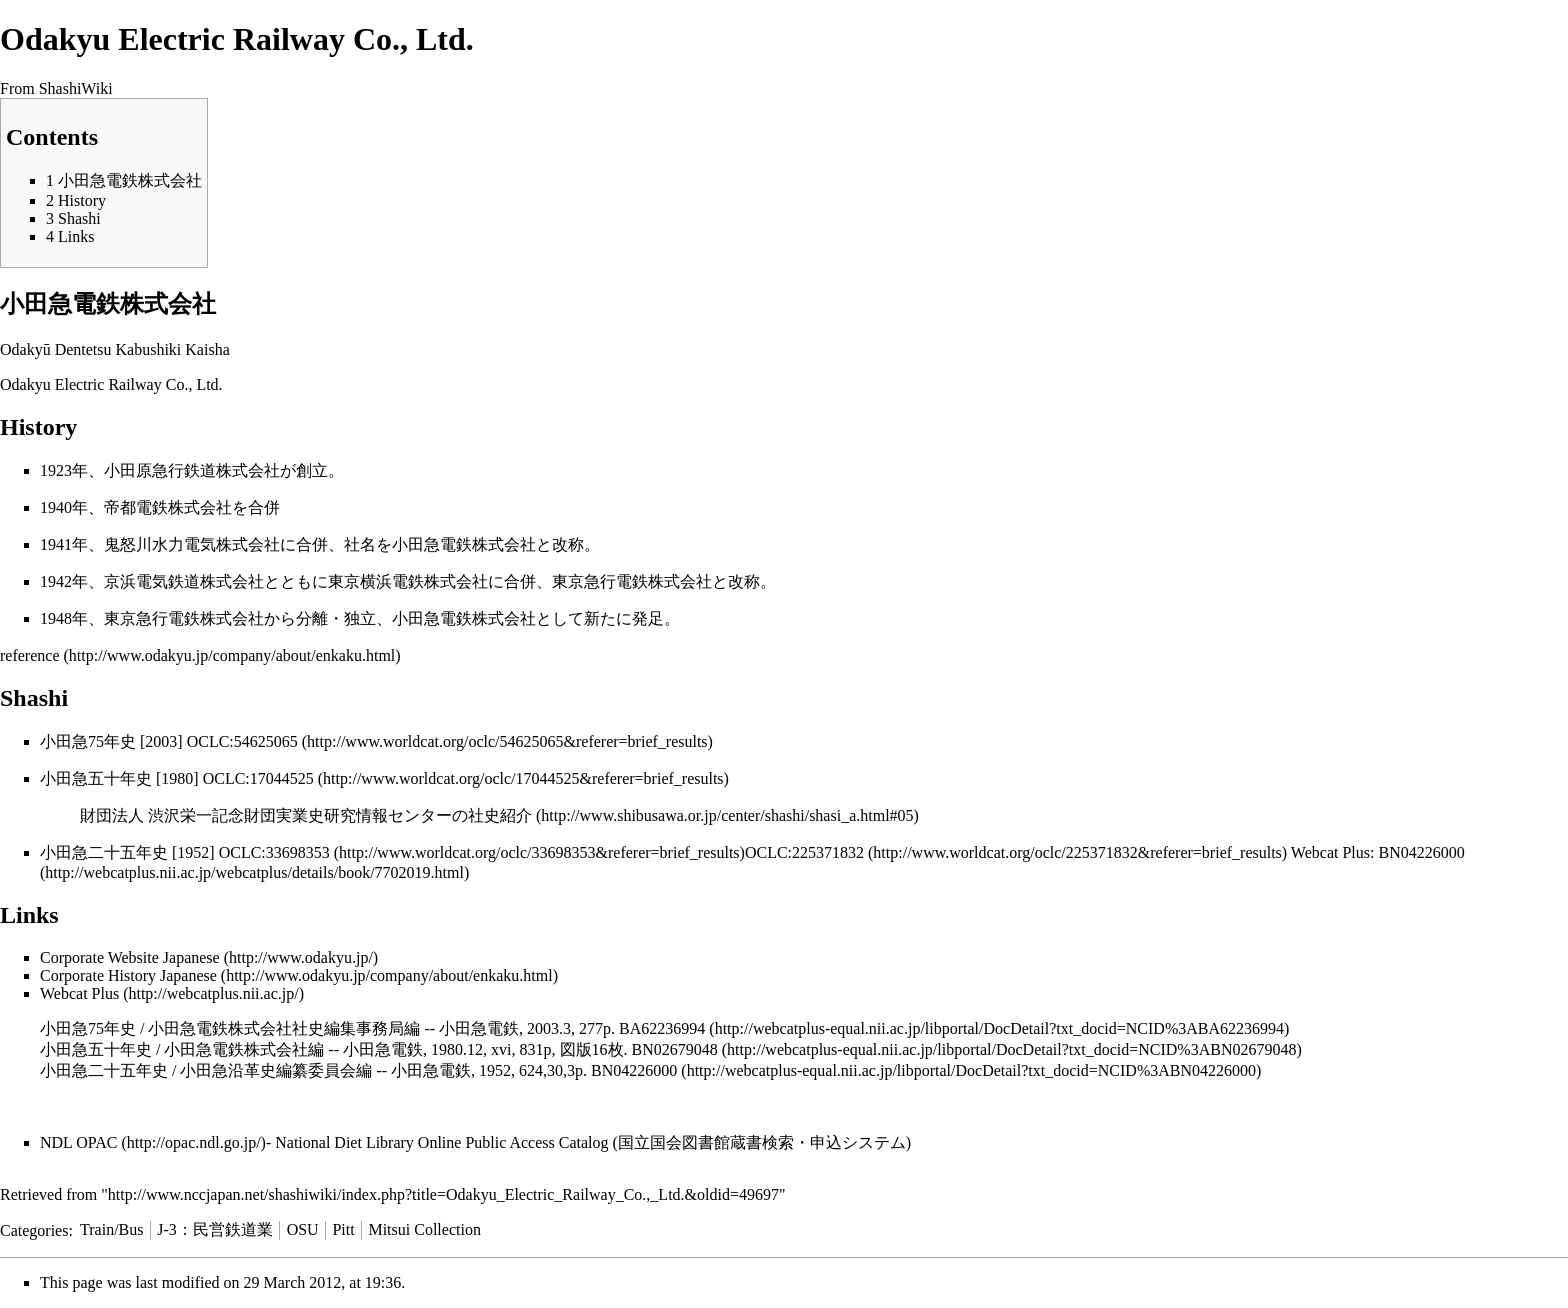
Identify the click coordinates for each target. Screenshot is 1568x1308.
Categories (34, 1229)
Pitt (343, 1229)
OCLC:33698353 (274, 852)
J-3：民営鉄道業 (215, 1229)
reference (30, 655)
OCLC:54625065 (242, 741)
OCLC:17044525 (260, 778)
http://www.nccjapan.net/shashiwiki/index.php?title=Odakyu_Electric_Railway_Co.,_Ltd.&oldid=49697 (443, 1194)
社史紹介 (500, 815)
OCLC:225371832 (804, 852)
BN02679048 (675, 1049)
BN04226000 (634, 1070)
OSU (303, 1229)
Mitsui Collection (424, 1229)
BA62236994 (662, 1028)
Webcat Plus (79, 993)
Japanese (191, 957)
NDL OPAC (79, 1142)
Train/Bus (111, 1229)
